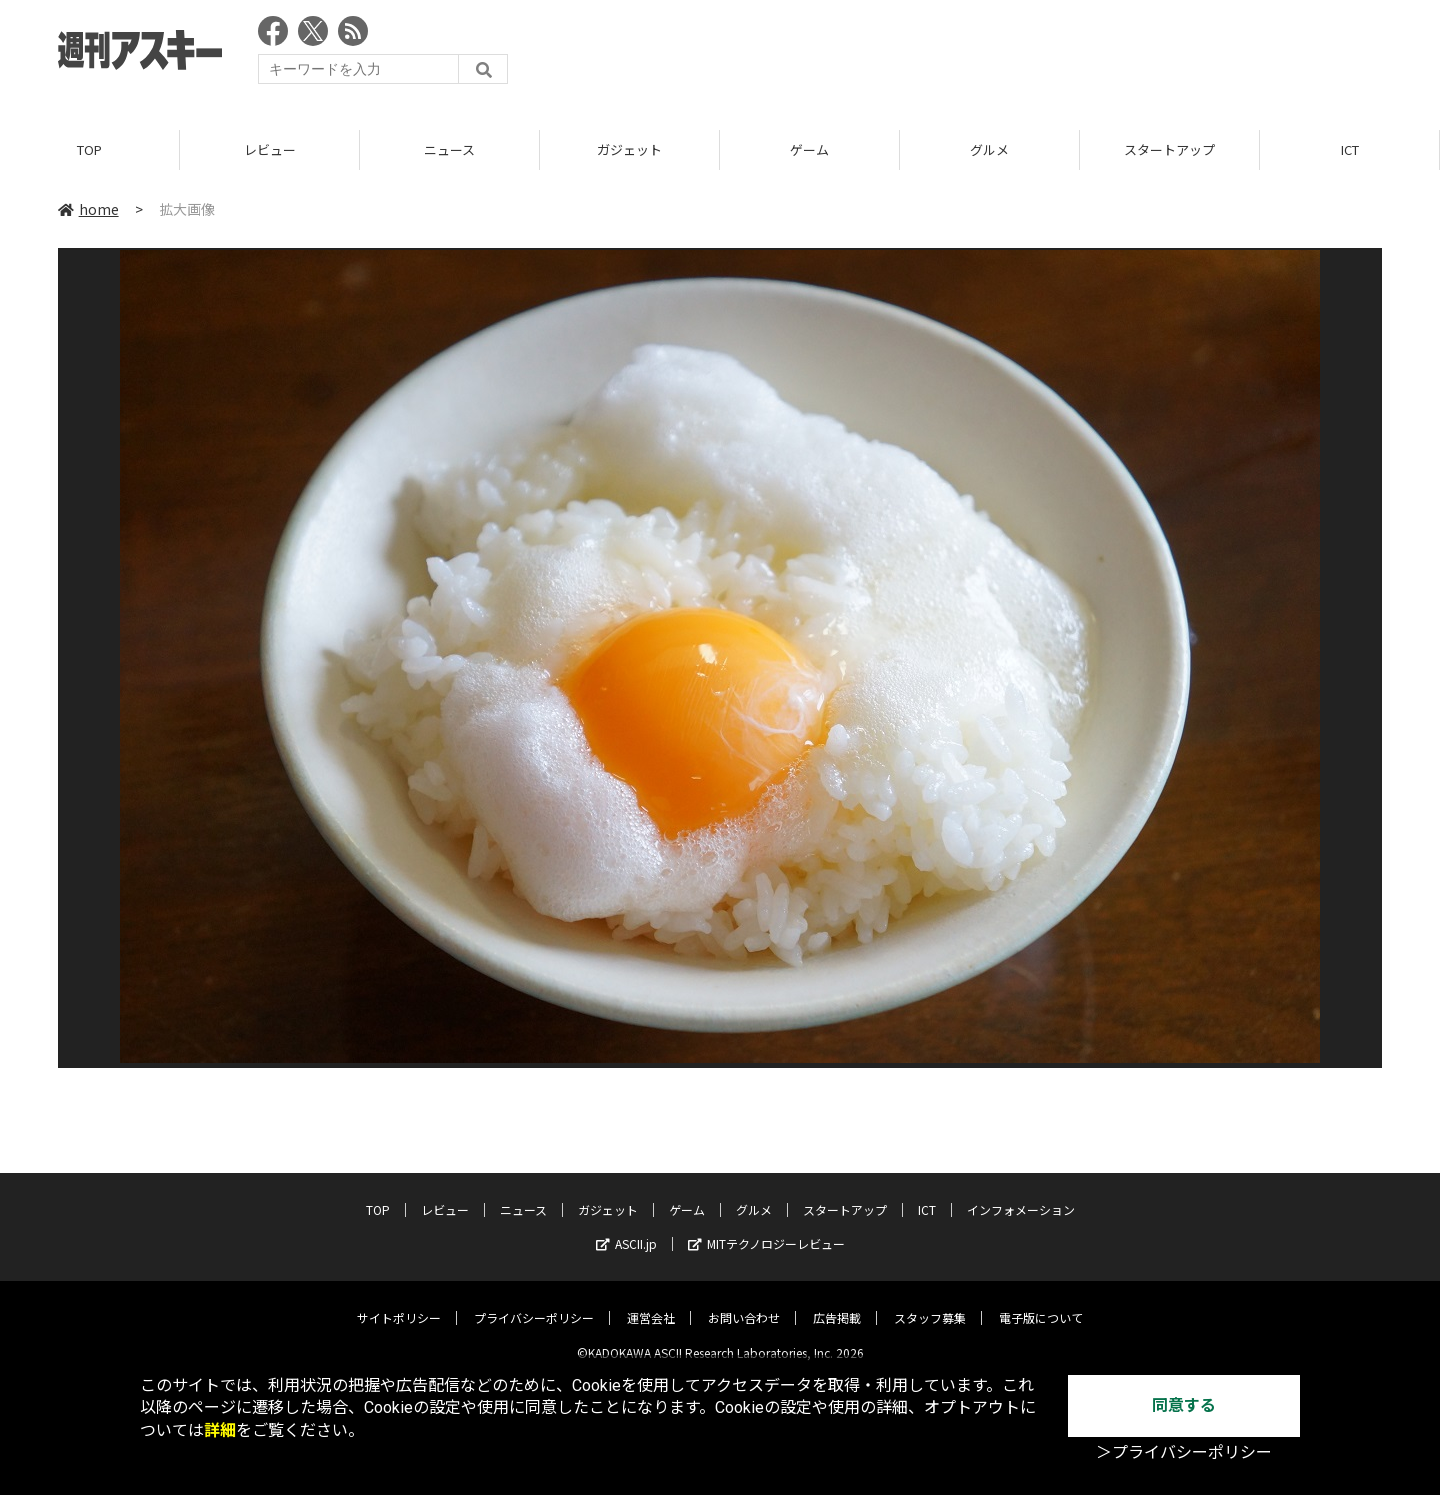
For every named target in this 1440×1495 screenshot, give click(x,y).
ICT (1350, 149)
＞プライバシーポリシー (1184, 1452)
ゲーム (809, 149)
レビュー (270, 149)
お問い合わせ (744, 1302)
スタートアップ (1169, 149)
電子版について (1041, 1302)
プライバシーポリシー (534, 1302)
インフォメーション (1021, 1194)
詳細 (220, 1430)
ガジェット (629, 149)
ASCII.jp (626, 1228)
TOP (89, 149)
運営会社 (651, 1302)
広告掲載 (837, 1302)
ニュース (449, 149)
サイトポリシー (399, 1302)
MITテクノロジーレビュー (766, 1228)
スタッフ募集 (930, 1302)
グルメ (989, 149)
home (88, 209)
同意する (1184, 1405)
